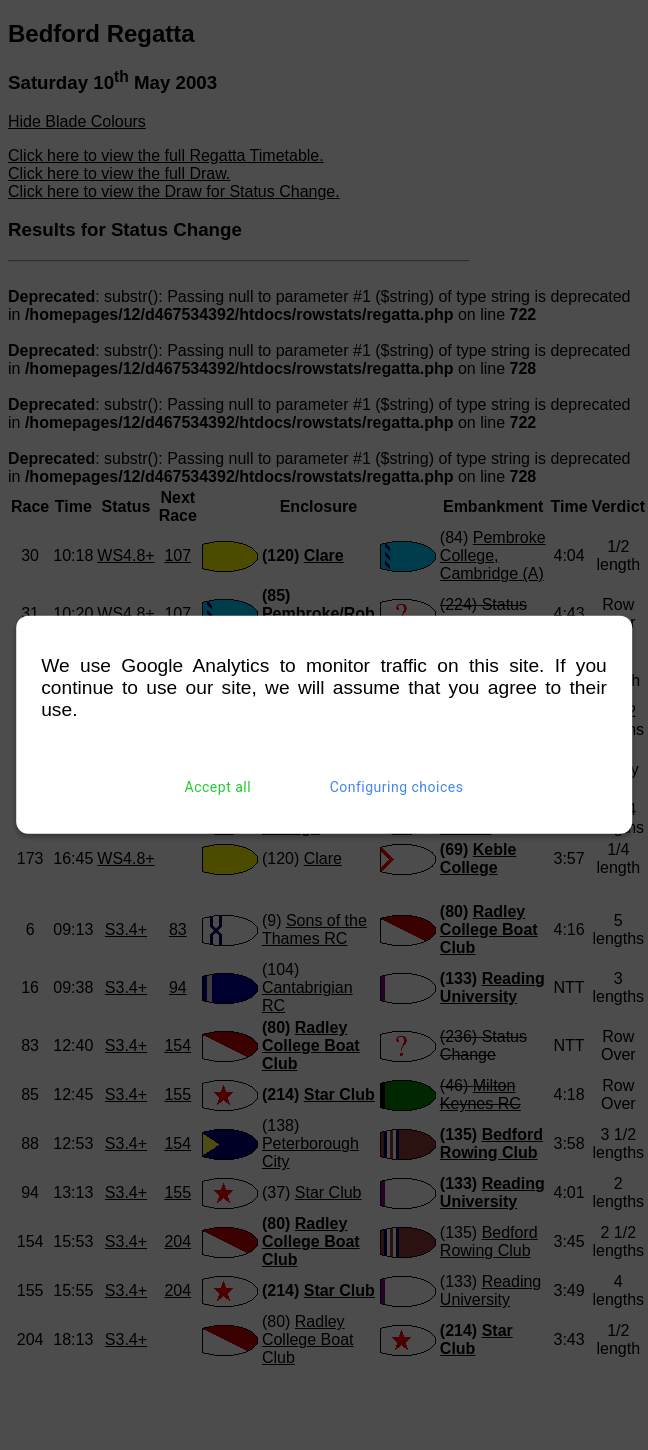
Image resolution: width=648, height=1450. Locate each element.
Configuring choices (397, 787)
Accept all (218, 787)
